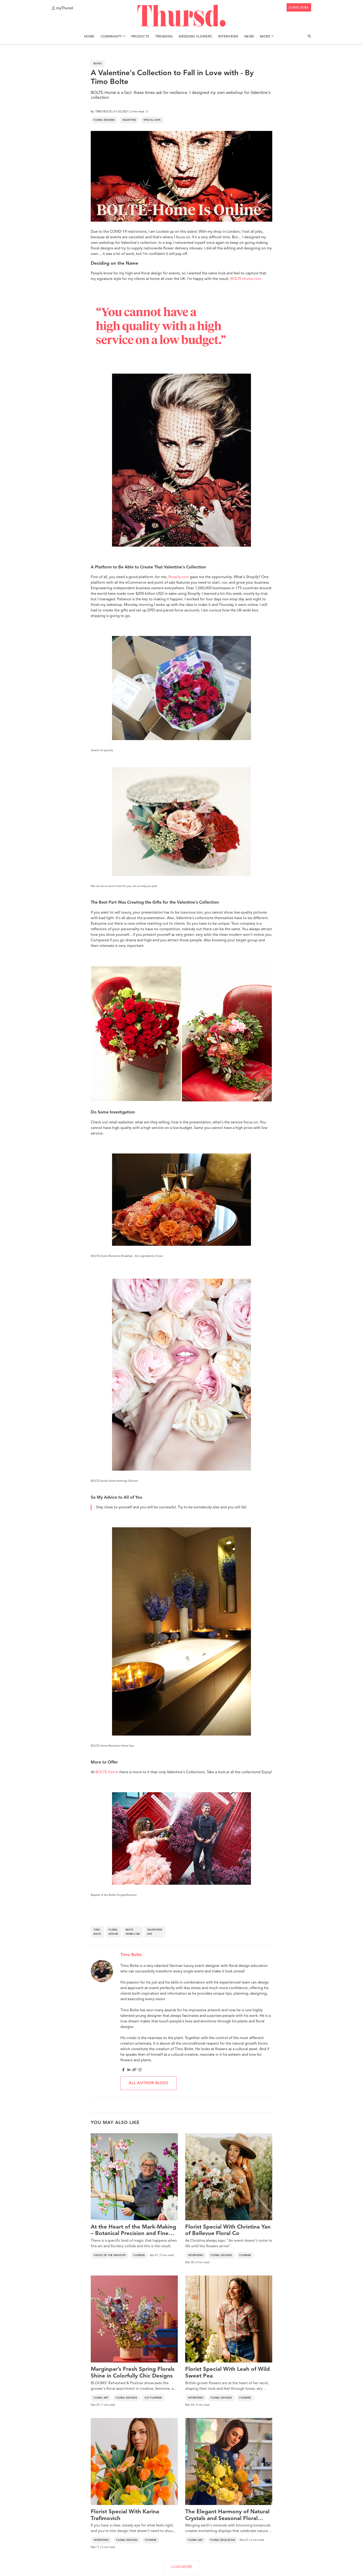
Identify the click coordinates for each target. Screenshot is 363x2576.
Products (140, 36)
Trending (164, 36)
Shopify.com (178, 577)
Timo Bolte (131, 1955)
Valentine (129, 120)
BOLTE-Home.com (245, 279)
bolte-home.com (133, 1932)
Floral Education (222, 2540)
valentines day (155, 1932)
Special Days (152, 120)
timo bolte (97, 1932)
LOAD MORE (181, 2567)
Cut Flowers (153, 2398)
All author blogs (148, 2083)
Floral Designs (104, 120)
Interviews (228, 36)
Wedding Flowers (195, 36)
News (249, 36)
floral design (113, 1932)
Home (89, 36)
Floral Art (101, 2398)
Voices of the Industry (110, 2255)
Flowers (139, 2255)
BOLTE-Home (107, 1772)
